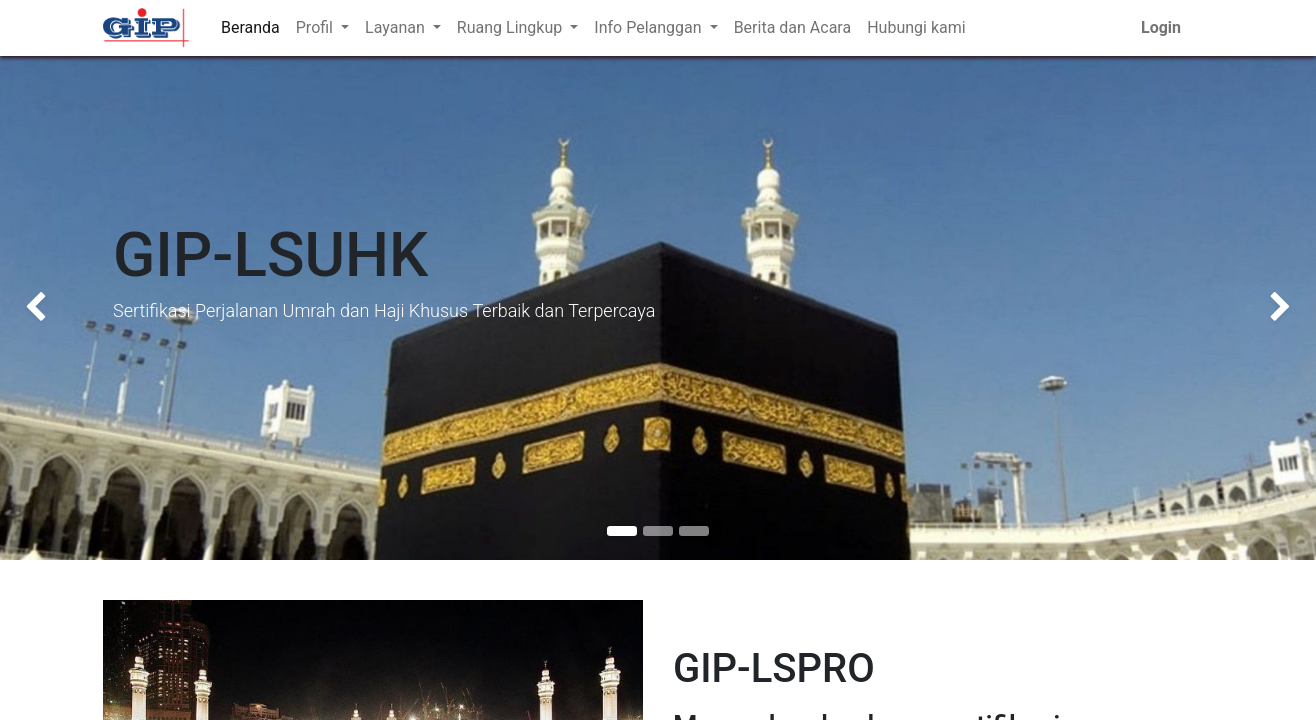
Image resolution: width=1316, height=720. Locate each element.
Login (1161, 27)
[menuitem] (250, 28)
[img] (52, 308)
